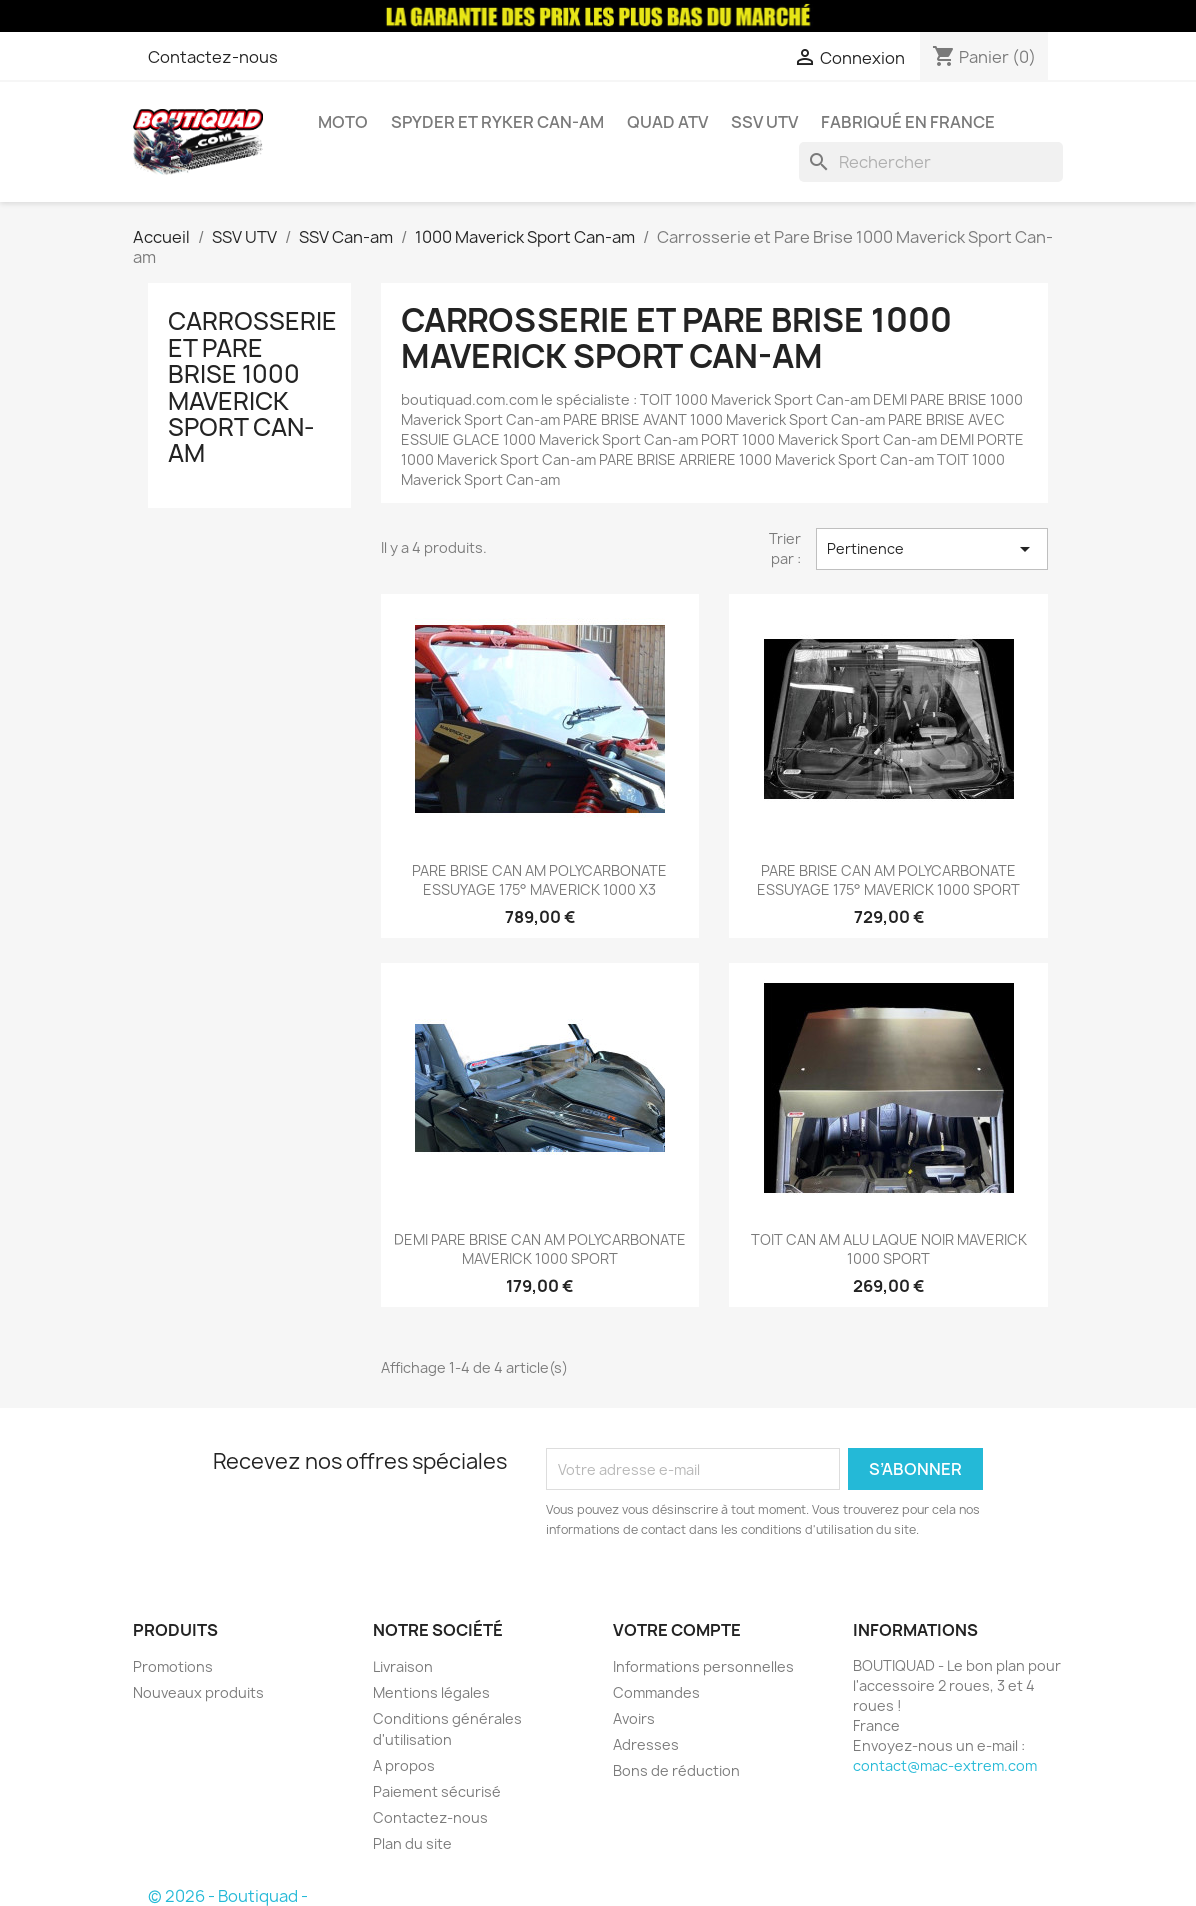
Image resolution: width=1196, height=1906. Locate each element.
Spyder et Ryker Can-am (497, 122)
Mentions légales (431, 1692)
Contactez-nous (213, 57)
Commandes (656, 1692)
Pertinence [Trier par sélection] (932, 549)
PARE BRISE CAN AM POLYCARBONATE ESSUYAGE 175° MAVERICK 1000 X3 (539, 880)
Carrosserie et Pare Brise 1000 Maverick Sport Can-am (252, 387)
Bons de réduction (676, 1770)
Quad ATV (667, 122)
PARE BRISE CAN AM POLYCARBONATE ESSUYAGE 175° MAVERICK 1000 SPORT (888, 880)
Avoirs (634, 1718)
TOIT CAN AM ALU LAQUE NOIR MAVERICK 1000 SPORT (889, 1249)
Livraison (403, 1666)
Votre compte (677, 1630)
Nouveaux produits (198, 1692)
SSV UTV (764, 122)
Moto (343, 122)
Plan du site (412, 1843)
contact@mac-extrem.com (945, 1765)
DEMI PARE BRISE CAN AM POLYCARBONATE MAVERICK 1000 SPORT (540, 1249)
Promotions (173, 1666)
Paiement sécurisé (437, 1791)
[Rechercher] (931, 162)
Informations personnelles (703, 1666)
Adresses (646, 1744)
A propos (404, 1765)
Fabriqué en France (908, 122)
